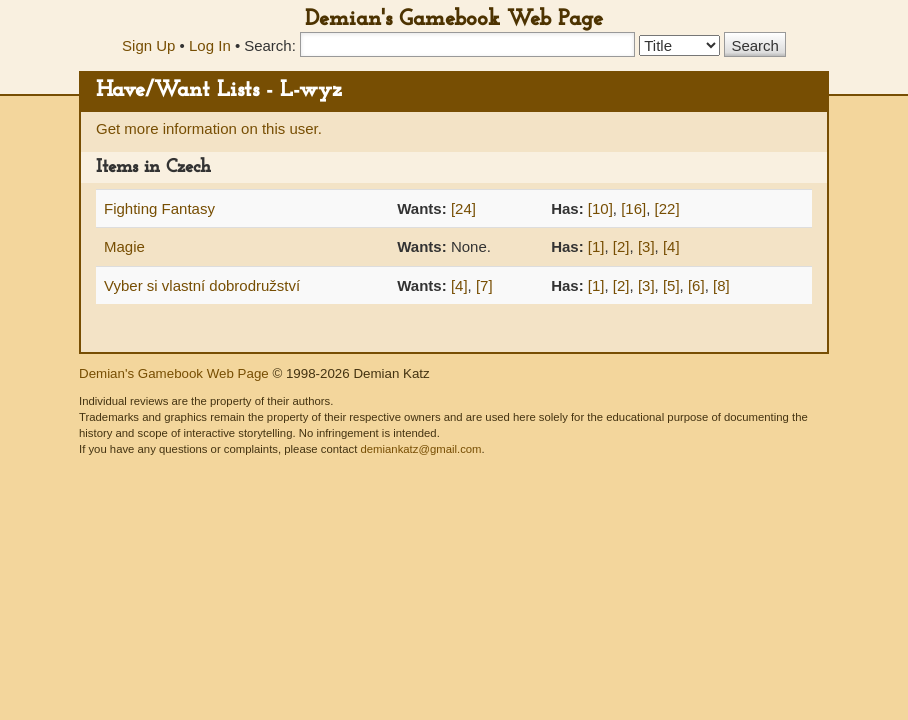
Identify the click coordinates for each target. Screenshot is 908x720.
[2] (621, 246)
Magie (124, 246)
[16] (633, 208)
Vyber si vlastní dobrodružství (202, 285)
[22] (667, 208)
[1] (596, 246)
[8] (721, 285)
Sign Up (148, 45)
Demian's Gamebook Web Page (454, 19)
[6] (696, 285)
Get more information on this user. (209, 128)
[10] (600, 208)
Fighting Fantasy (159, 208)
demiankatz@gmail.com (420, 449)
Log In (210, 45)
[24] (463, 208)
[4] (671, 246)
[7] (484, 285)
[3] (646, 246)
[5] (671, 285)
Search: (270, 45)
